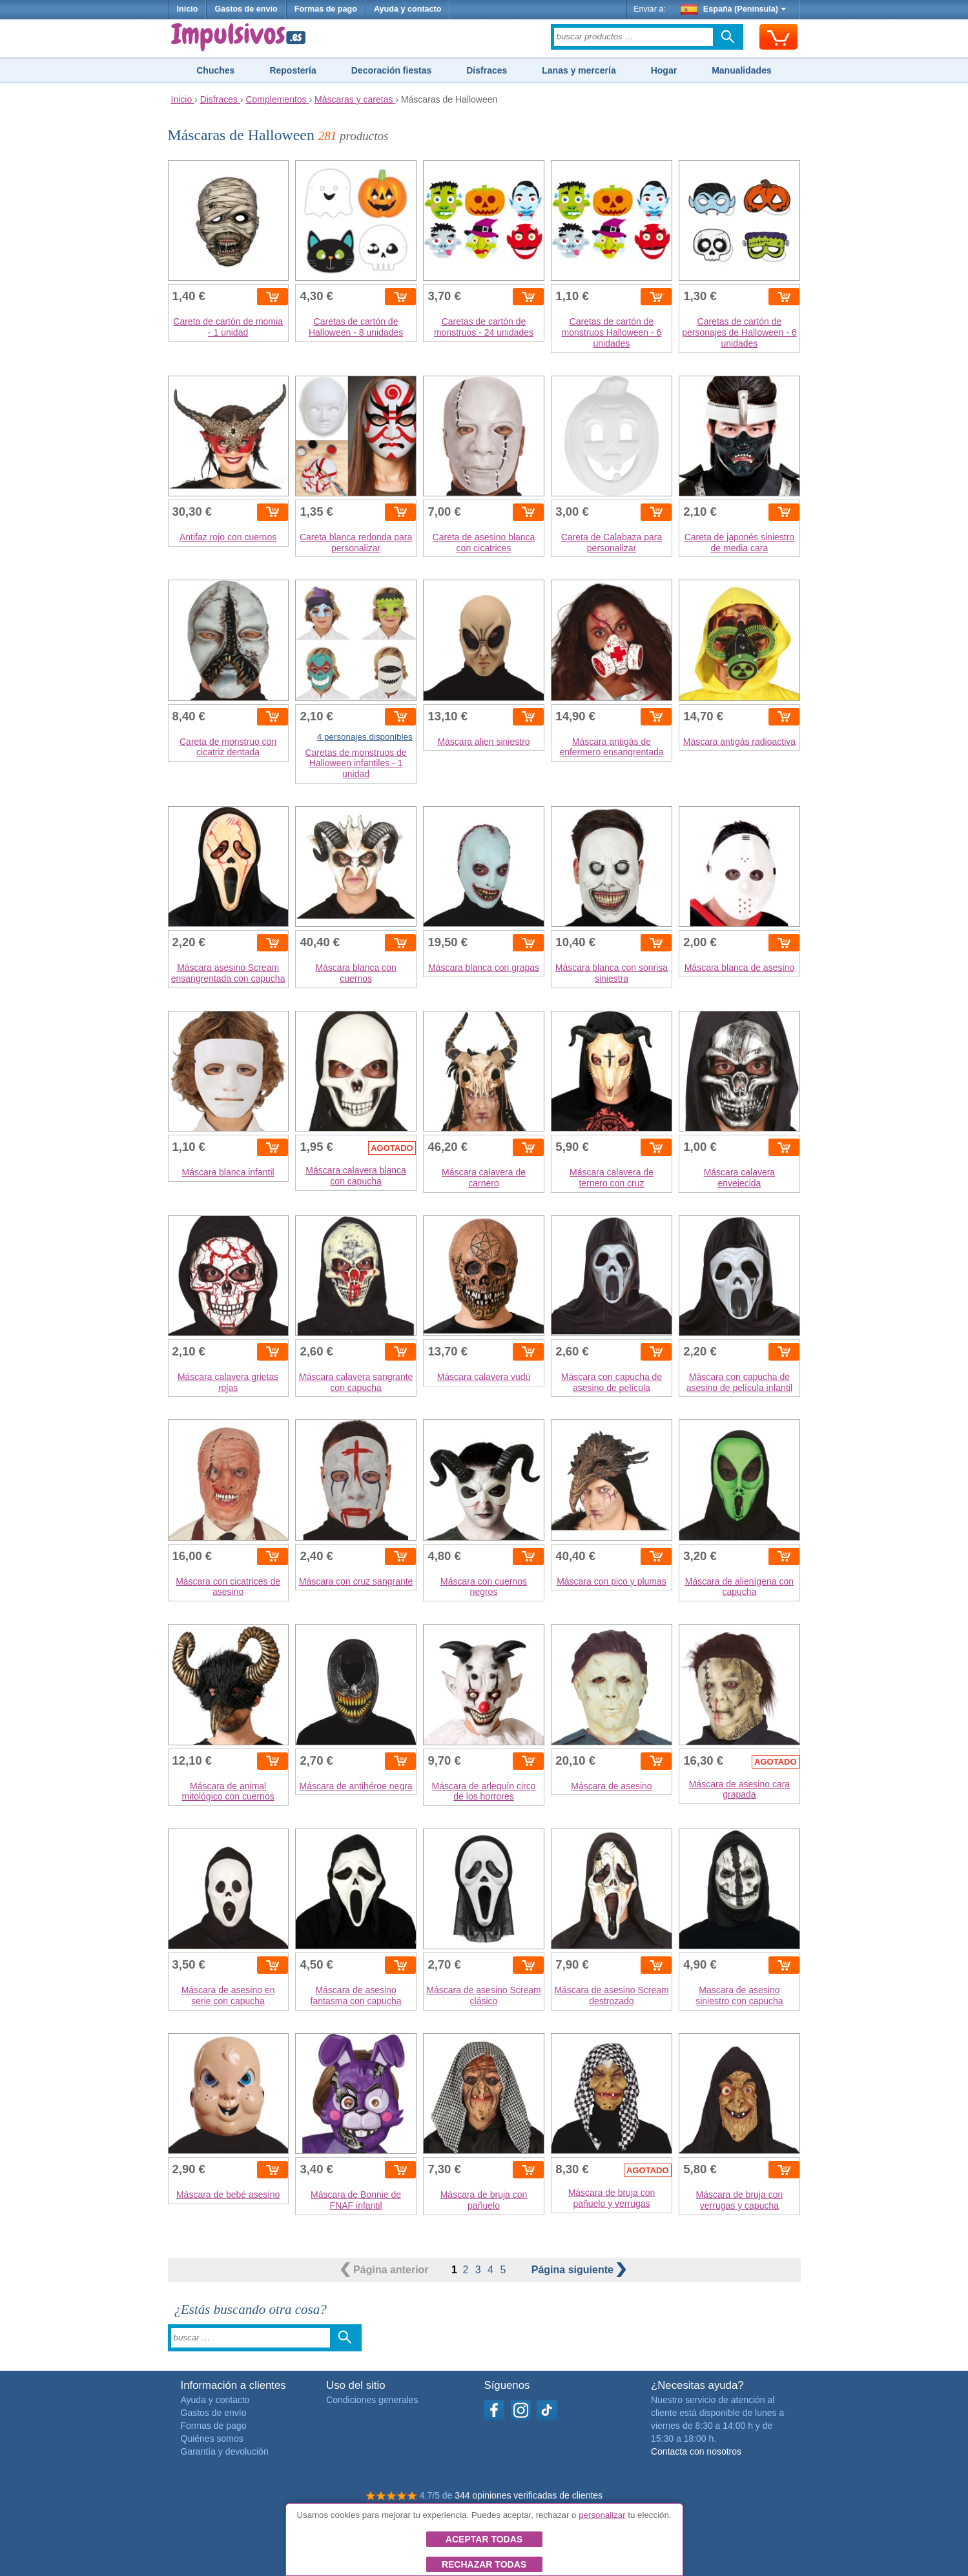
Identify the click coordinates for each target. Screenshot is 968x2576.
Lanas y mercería (578, 70)
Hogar (664, 70)
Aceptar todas (484, 2539)
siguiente (579, 2270)
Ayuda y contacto (408, 9)
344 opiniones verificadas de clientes (528, 2495)
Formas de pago (325, 9)
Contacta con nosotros (696, 2451)
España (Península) (733, 9)
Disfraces (486, 70)
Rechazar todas (484, 2564)
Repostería (292, 70)
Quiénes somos (212, 2438)
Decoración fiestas (391, 70)
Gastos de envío (245, 9)
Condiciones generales (372, 2400)
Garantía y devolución (225, 2451)
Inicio (187, 9)
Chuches (215, 70)
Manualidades (742, 70)
